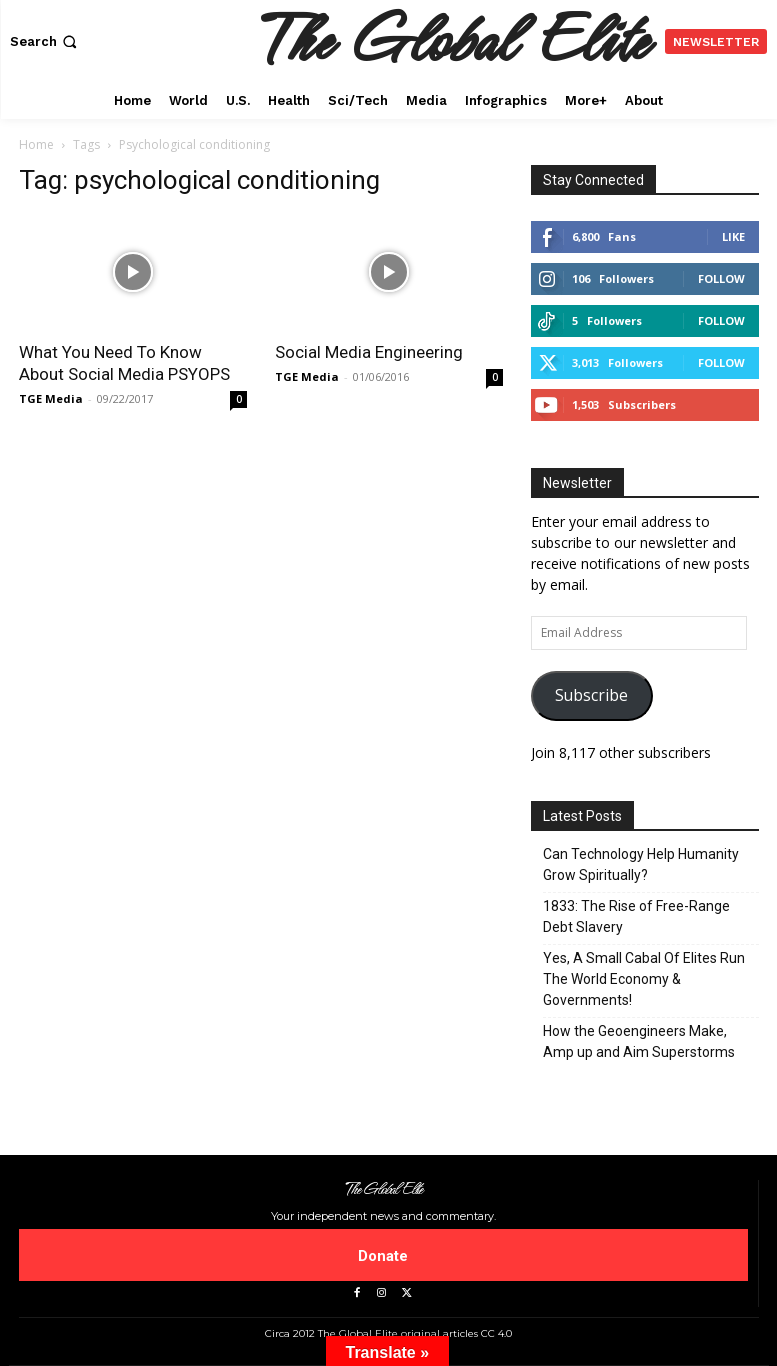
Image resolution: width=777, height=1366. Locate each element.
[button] (45, 41)
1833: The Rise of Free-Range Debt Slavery (636, 916)
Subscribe (591, 695)
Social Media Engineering (369, 352)
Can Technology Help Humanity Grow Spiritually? (641, 864)
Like (733, 236)
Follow (721, 278)
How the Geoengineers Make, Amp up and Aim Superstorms (639, 1041)
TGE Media (51, 398)
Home (36, 144)
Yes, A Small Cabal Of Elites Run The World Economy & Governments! (644, 979)
